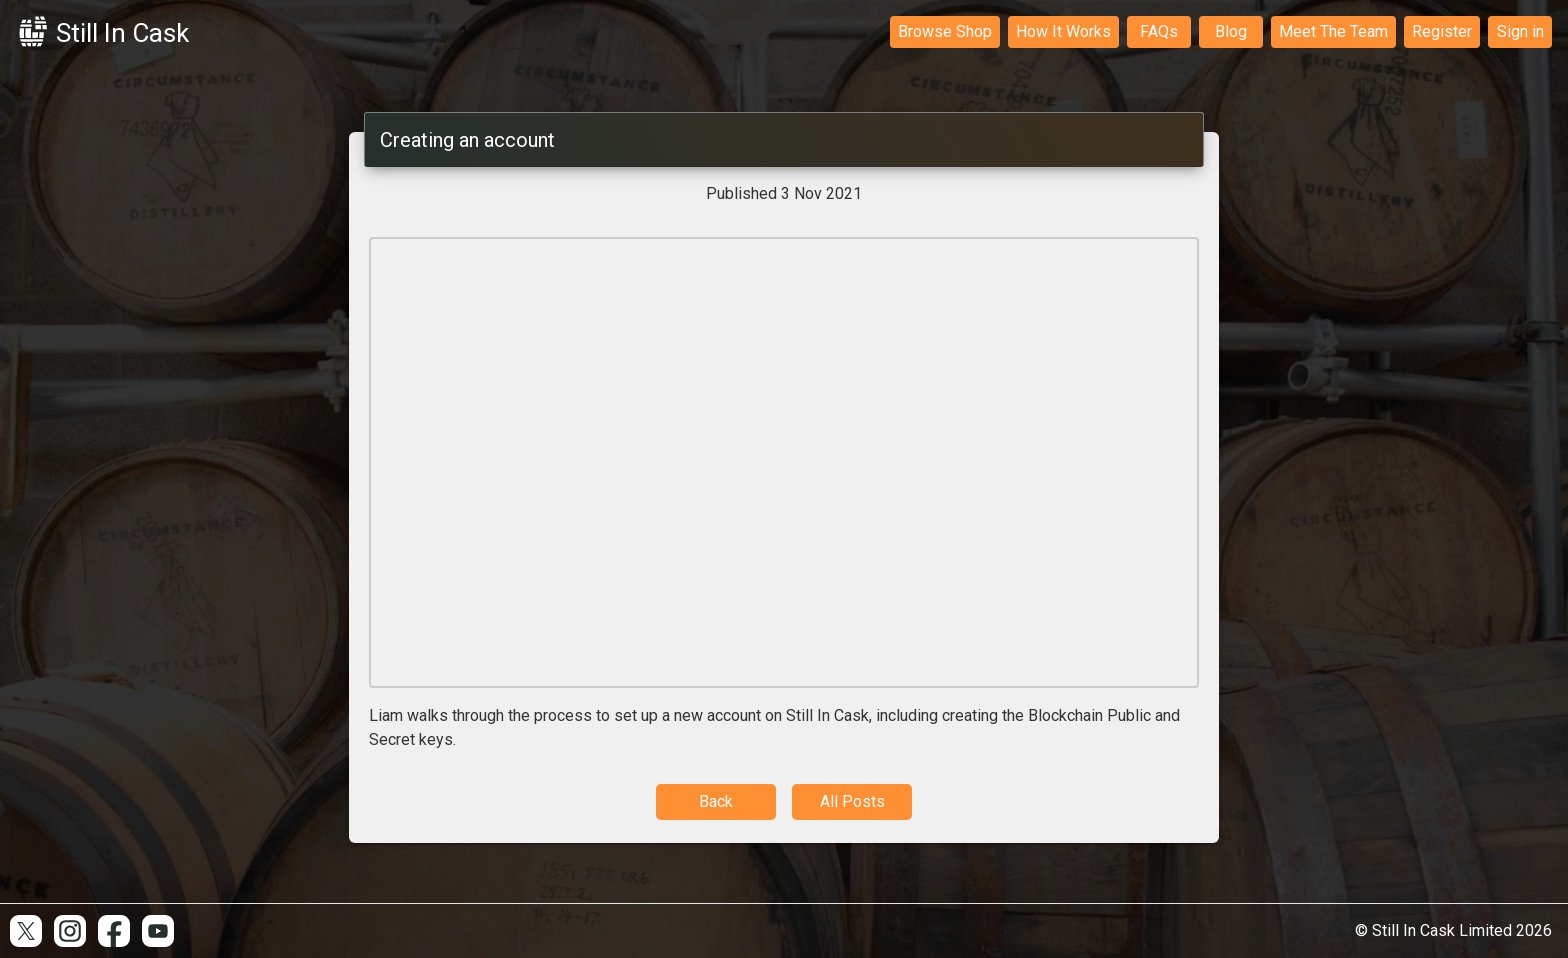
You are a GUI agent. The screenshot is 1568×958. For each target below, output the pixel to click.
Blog (1231, 31)
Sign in (1520, 31)
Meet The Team (1333, 31)
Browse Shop (945, 31)
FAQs (1159, 31)
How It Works (1063, 31)
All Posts (852, 801)
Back (716, 801)
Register (1442, 31)
